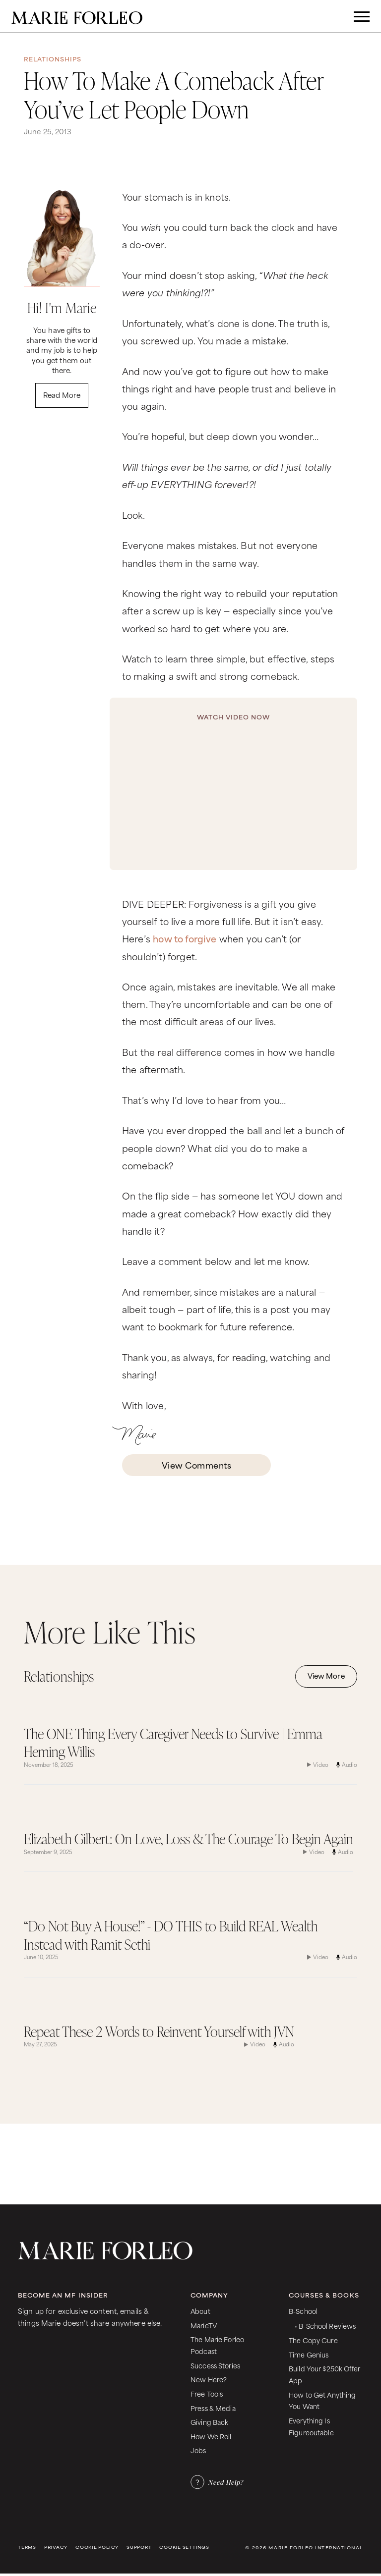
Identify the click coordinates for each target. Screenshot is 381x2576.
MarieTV (203, 2325)
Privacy (55, 2547)
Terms (27, 2547)
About (200, 2310)
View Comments (196, 1464)
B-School (303, 2310)
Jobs (198, 2450)
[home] (76, 16)
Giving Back (209, 2421)
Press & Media (213, 2408)
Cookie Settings (184, 2547)
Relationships (53, 59)
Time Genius (309, 2354)
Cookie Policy (97, 2547)
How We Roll (211, 2436)
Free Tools (206, 2393)
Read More (61, 394)
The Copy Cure (313, 2340)
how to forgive (184, 938)
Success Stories (215, 2365)
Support (139, 2547)
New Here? (208, 2379)
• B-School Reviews (325, 2325)
